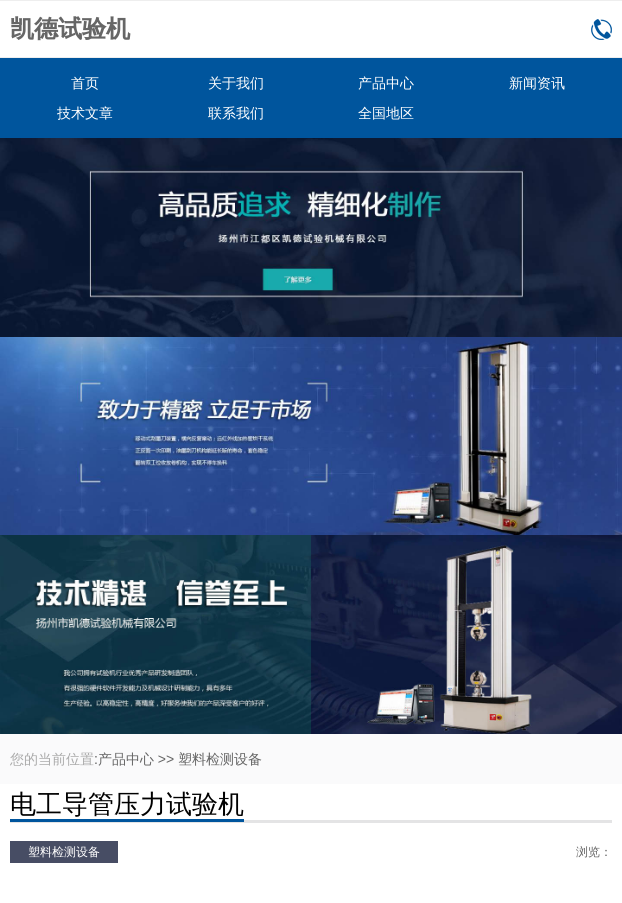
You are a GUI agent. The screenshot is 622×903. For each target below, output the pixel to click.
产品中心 (386, 83)
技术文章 (85, 113)
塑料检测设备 (220, 759)
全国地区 (386, 113)
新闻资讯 (537, 83)
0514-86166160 (601, 29)
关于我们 (236, 83)
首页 (85, 83)
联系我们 (236, 113)
